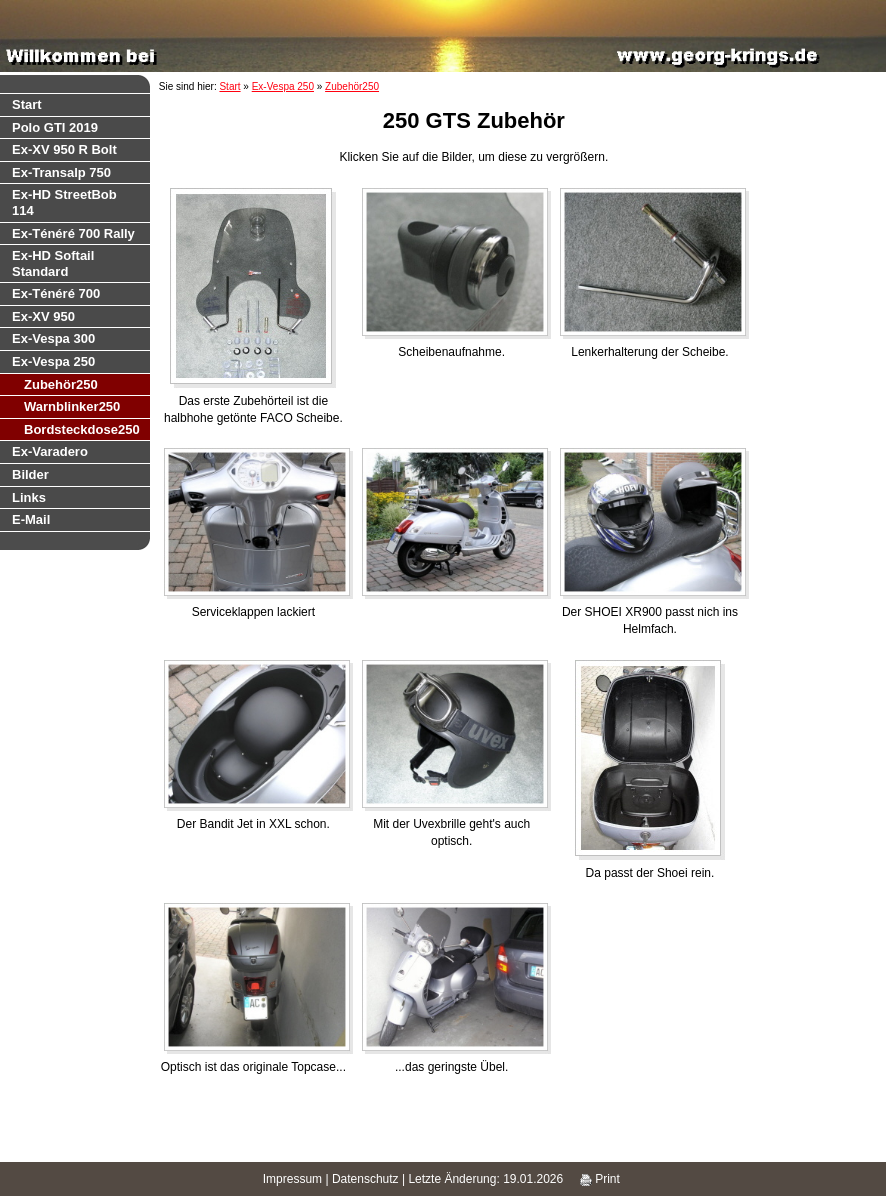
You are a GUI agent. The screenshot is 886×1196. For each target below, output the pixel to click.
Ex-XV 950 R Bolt (64, 149)
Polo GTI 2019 (55, 127)
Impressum (292, 1179)
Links (29, 497)
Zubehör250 (61, 384)
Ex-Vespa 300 (53, 338)
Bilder (30, 474)
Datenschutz (365, 1179)
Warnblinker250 (72, 406)
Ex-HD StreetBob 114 (64, 202)
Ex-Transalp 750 (61, 172)
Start (27, 104)
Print (600, 1179)
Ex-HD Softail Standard (53, 263)
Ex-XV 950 (43, 316)
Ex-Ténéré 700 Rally (73, 233)
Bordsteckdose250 (82, 429)
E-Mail (31, 519)
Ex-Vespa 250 (53, 361)
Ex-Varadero (50, 451)
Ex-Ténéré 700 (56, 293)
